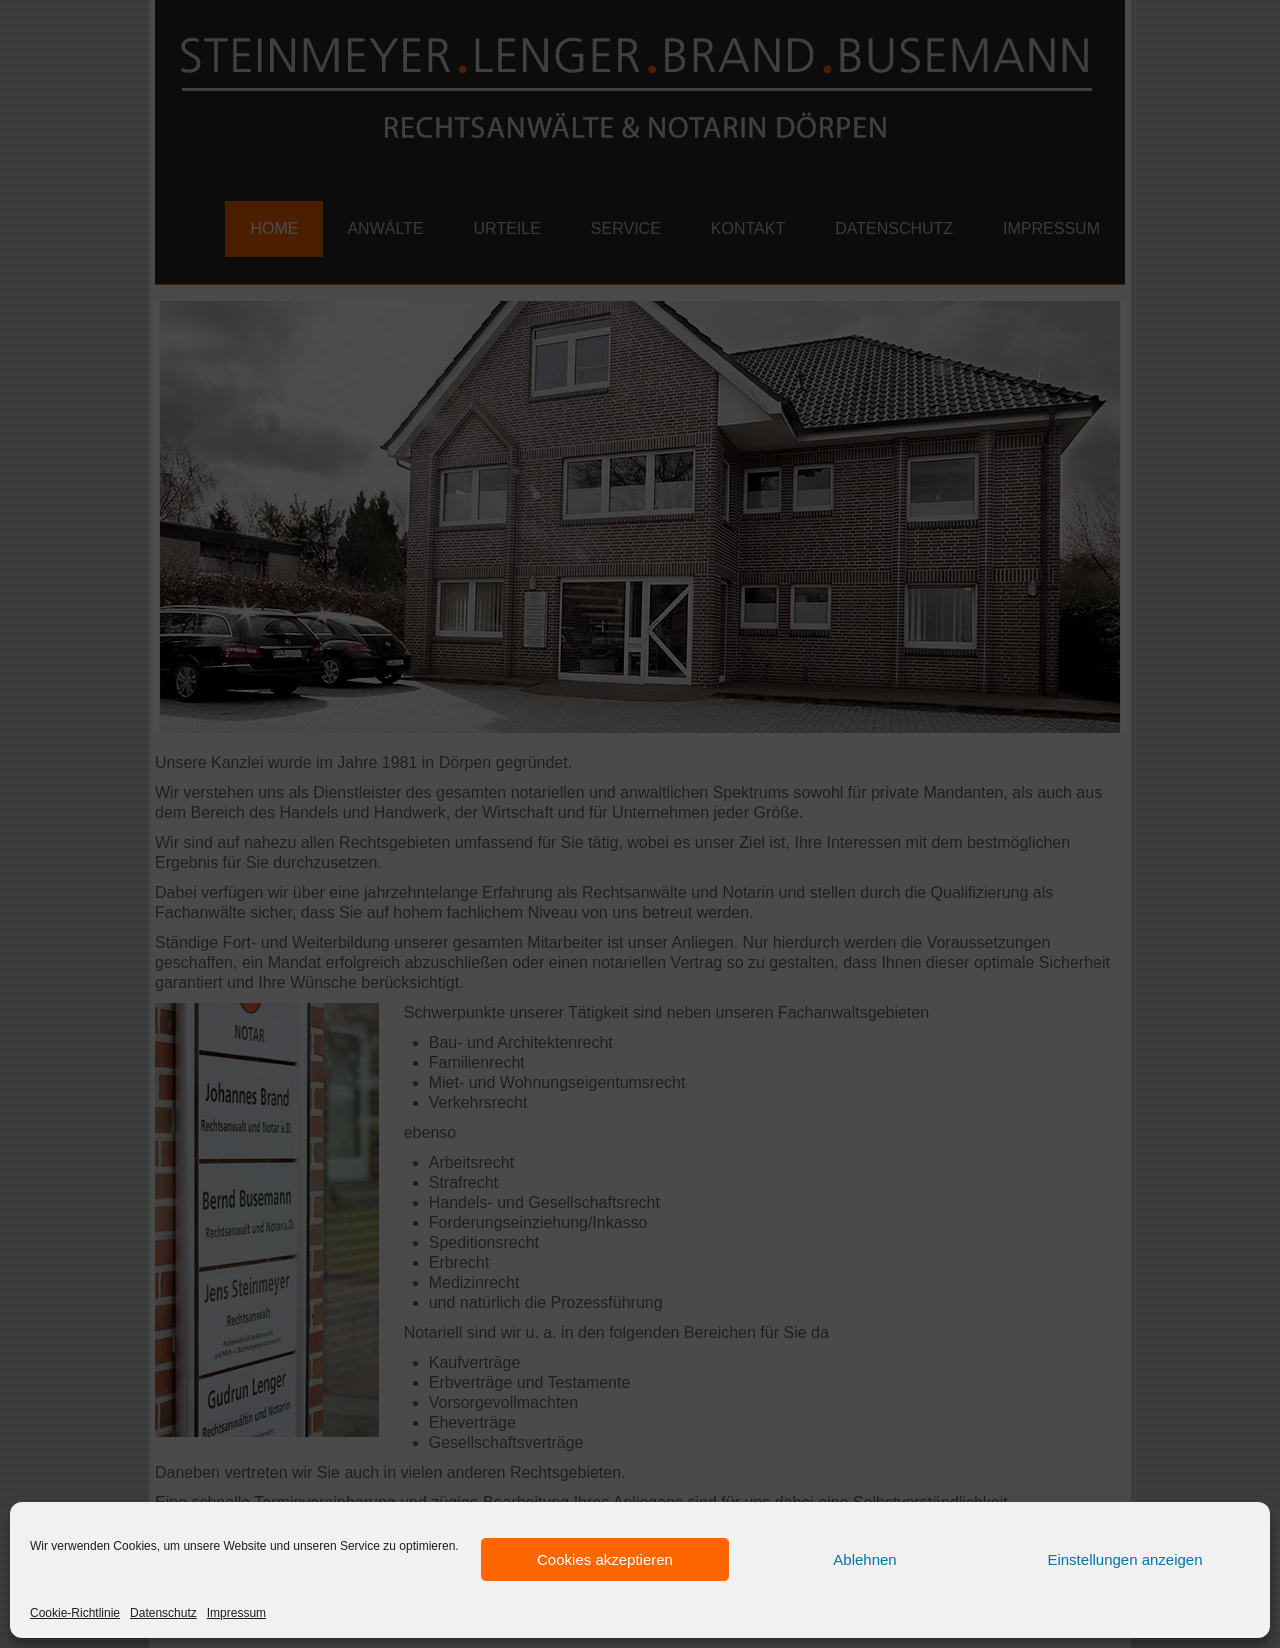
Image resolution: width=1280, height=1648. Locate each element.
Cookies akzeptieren (605, 1559)
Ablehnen (864, 1559)
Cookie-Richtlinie (75, 1613)
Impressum (236, 1613)
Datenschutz (163, 1613)
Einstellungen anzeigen (1124, 1559)
